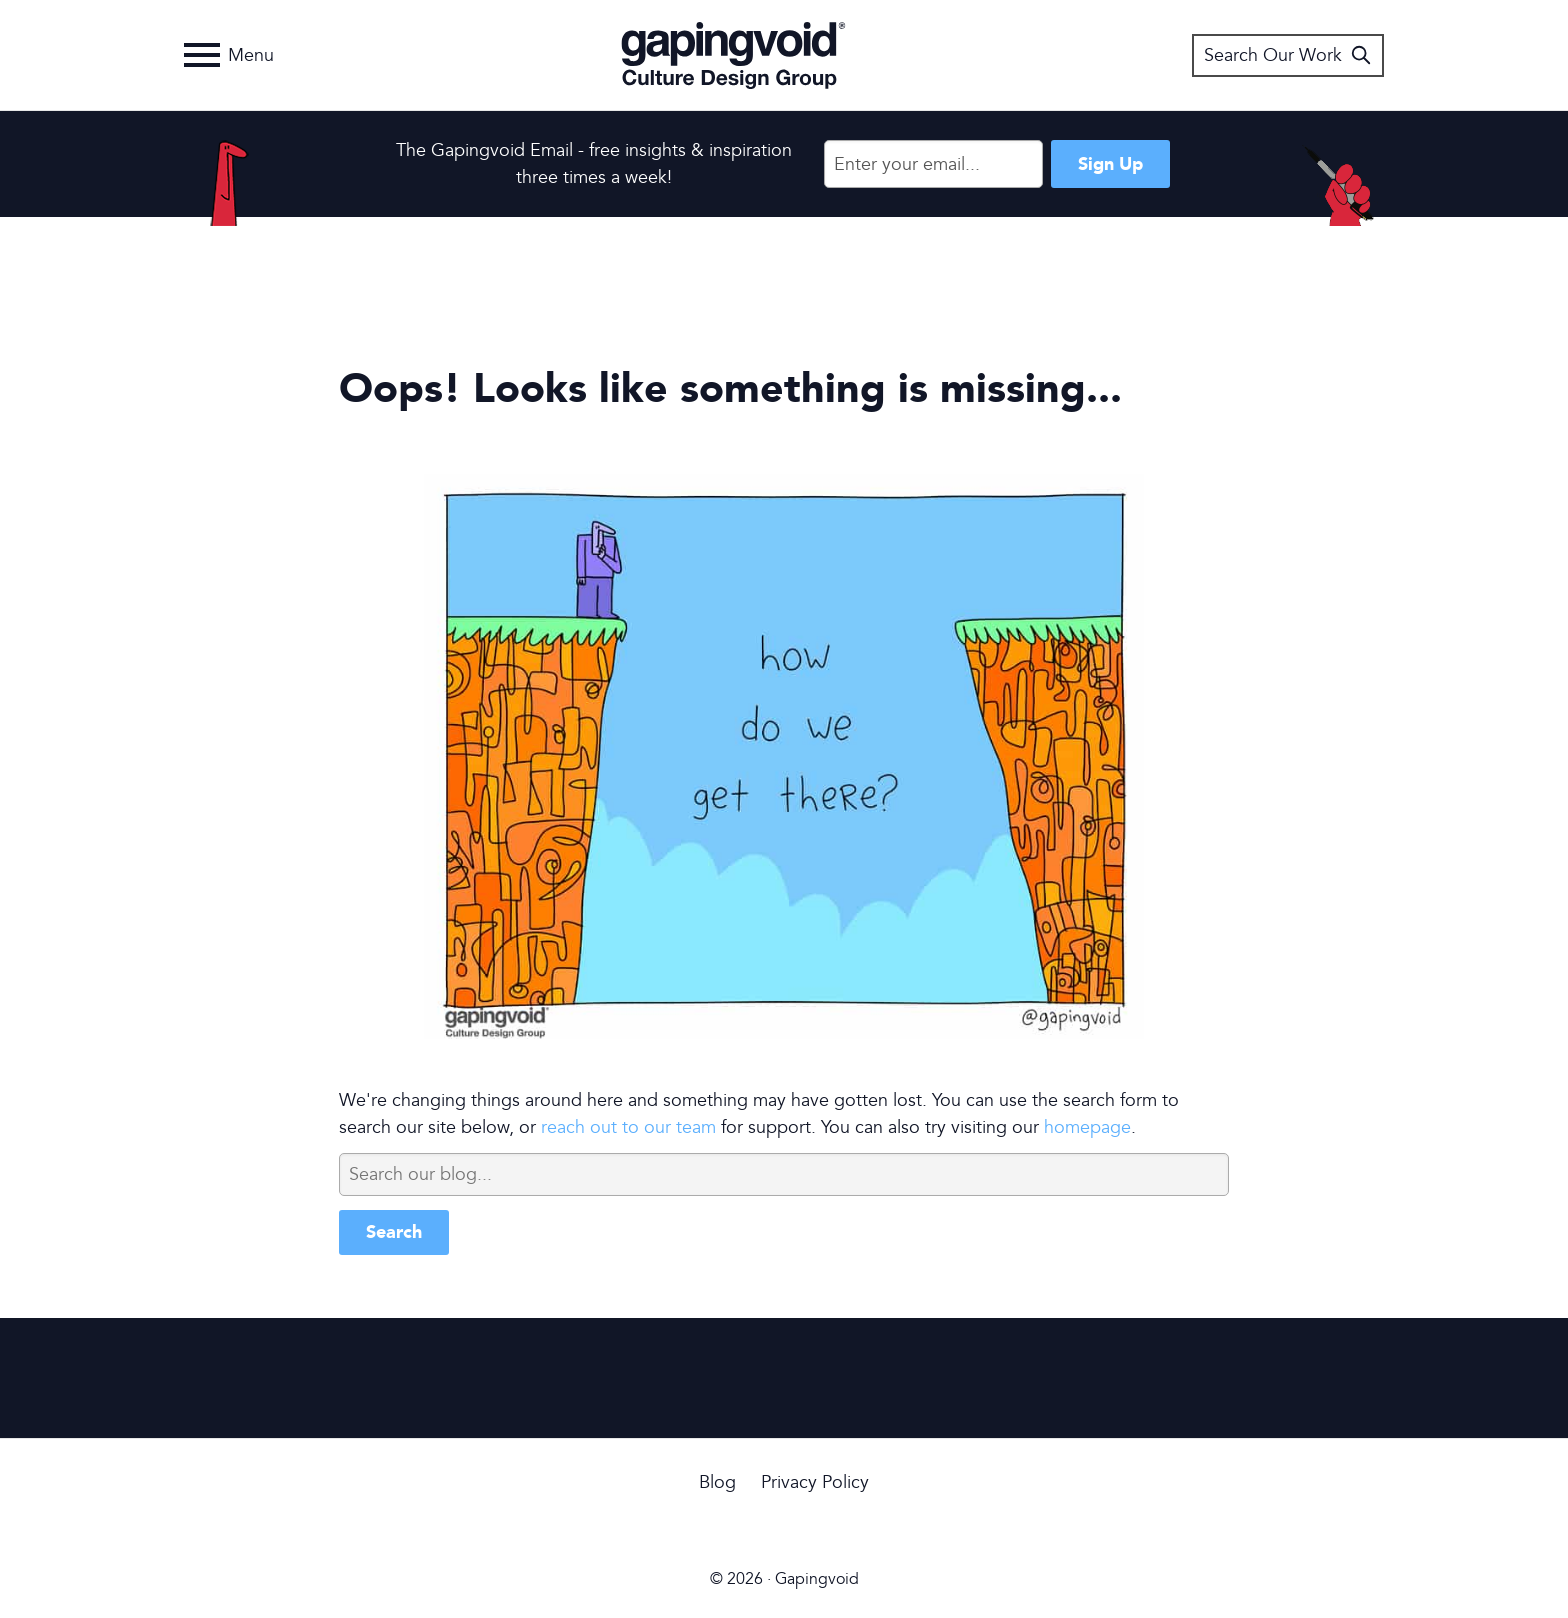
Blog (717, 1482)
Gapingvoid (733, 55)
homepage (1087, 1127)
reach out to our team (628, 1127)
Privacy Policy (815, 1482)
